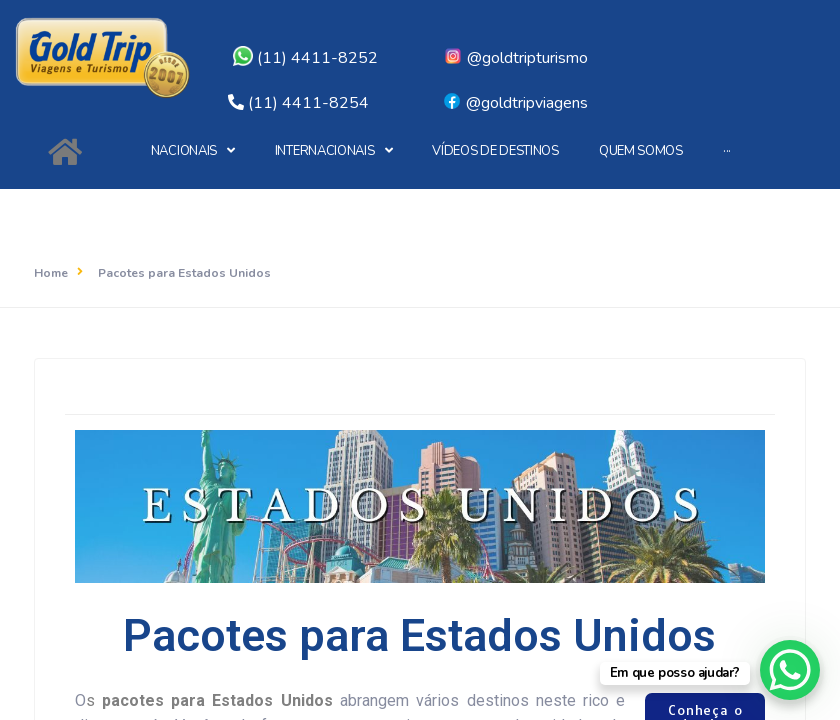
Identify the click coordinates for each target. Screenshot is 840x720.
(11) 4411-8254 (308, 103)
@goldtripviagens (515, 103)
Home (51, 273)
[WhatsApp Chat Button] (790, 670)
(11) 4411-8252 (305, 58)
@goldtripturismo (515, 58)
